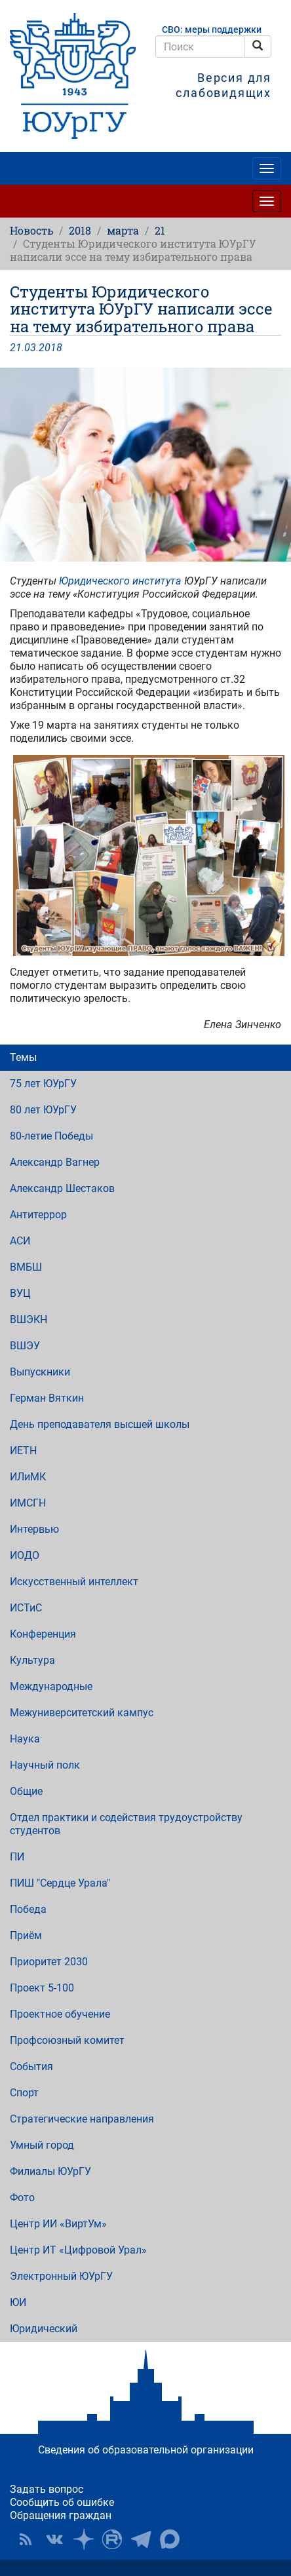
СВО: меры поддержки (212, 29)
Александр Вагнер (55, 1162)
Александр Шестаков (62, 1188)
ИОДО (24, 1555)
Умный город (42, 2145)
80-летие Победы (51, 1136)
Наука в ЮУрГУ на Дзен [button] (83, 2539)
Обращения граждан (60, 2515)
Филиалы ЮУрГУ (50, 2171)
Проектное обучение (60, 2014)
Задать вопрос (46, 2489)
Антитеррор (38, 1214)
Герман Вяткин (47, 1398)
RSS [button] (25, 2539)
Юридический (43, 2328)
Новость (31, 230)
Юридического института (120, 581)
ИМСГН (28, 1503)
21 (160, 230)
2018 (80, 230)
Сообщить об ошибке (62, 2502)
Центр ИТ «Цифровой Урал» (78, 2250)
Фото (22, 2197)
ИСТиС (26, 1608)
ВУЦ (20, 1293)
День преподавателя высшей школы (99, 1424)
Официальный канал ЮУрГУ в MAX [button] (169, 2539)
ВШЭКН (28, 1319)
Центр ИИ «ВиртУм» (58, 2224)
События (31, 2066)
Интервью (34, 1529)
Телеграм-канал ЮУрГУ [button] (140, 2539)
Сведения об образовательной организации (146, 2450)
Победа (28, 1909)
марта (123, 230)
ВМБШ (26, 1267)
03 (30, 347)
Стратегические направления (82, 2119)
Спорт (24, 2092)
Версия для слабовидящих (223, 85)
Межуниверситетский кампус (81, 1712)
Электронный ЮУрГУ (61, 2276)
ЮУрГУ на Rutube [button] (112, 2539)
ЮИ (18, 2302)
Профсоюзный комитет (67, 2040)
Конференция (43, 1634)
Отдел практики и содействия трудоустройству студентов (126, 1824)
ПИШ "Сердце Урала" (60, 1883)
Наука (25, 1739)
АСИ (20, 1241)
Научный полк (45, 1765)
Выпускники (40, 1372)
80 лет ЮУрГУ (43, 1110)
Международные (51, 1686)
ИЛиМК (28, 1477)
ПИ (17, 1857)
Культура (32, 1660)
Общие (26, 1791)
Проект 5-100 (42, 1988)
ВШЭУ (25, 1345)
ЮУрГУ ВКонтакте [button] (54, 2539)
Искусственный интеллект (74, 1581)
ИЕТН (23, 1450)
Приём (26, 1935)
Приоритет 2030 (49, 1961)
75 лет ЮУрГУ (43, 1083)
